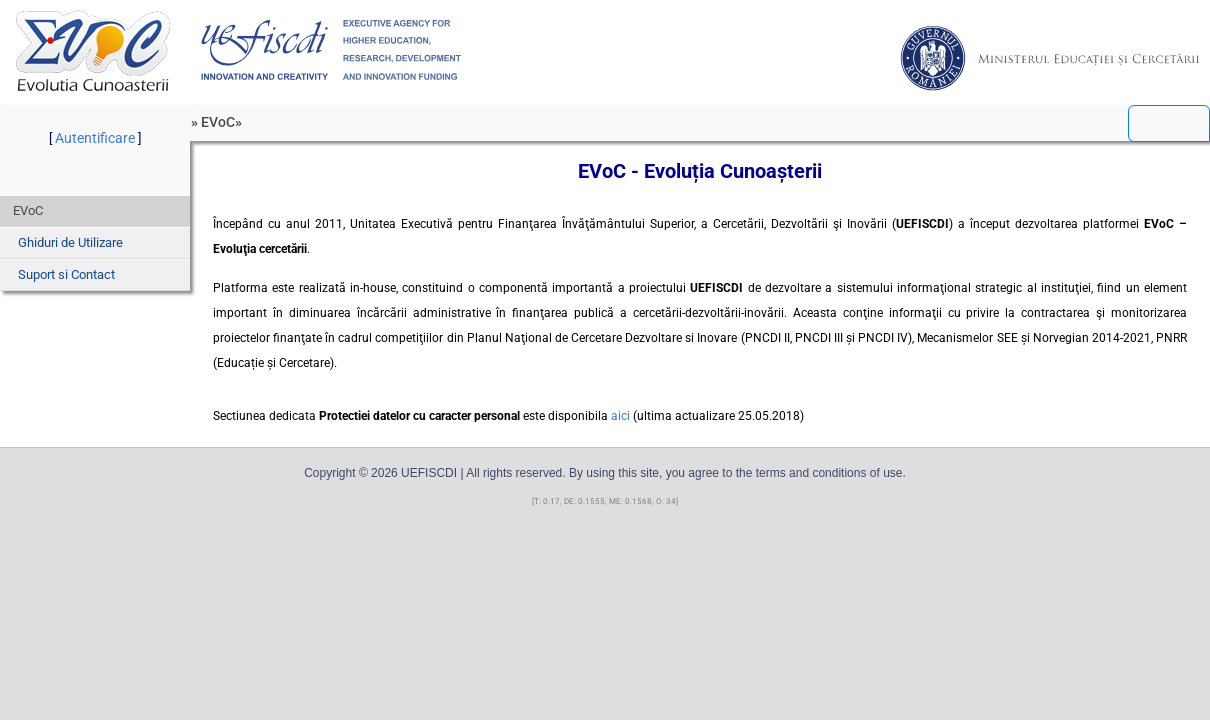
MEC (1050, 58)
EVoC (93, 50)
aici (620, 416)
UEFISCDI (331, 50)
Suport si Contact (66, 274)
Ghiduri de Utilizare (70, 242)
